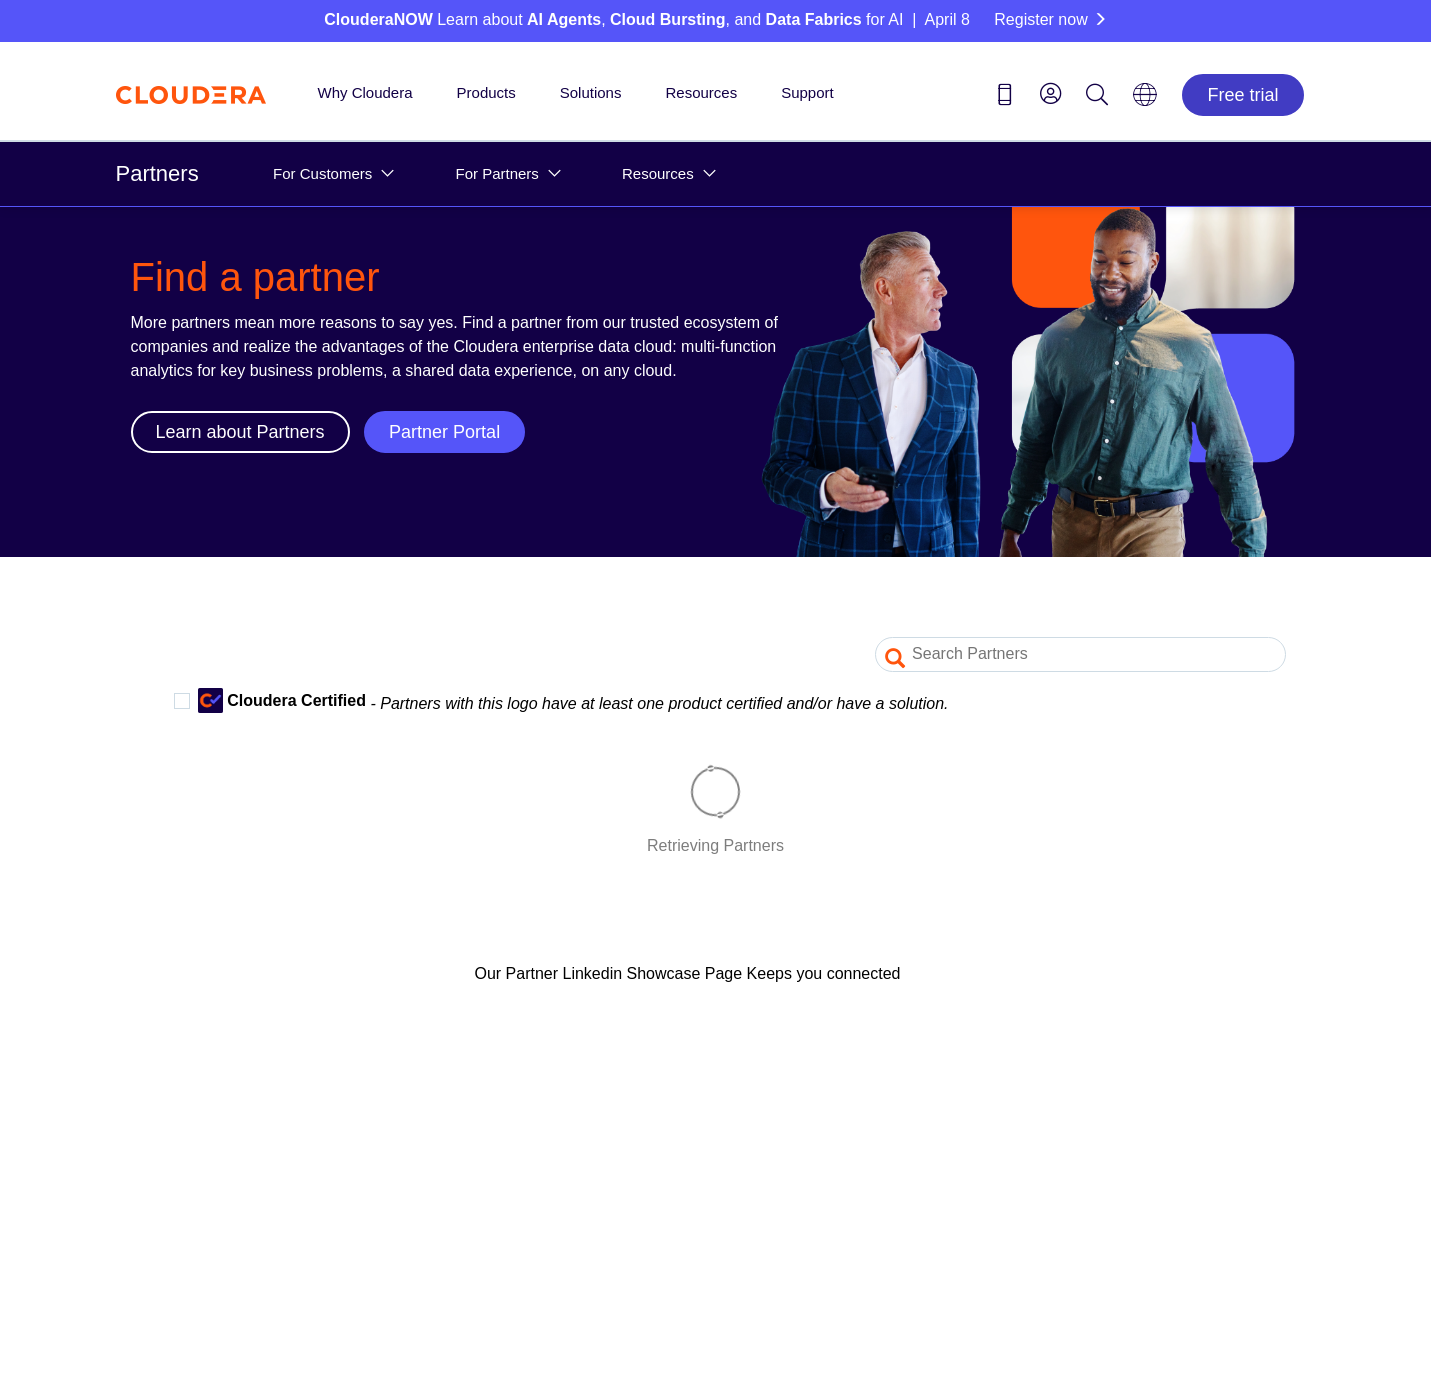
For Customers (322, 173)
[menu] (1051, 93)
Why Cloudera (365, 92)
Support (807, 92)
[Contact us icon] (1005, 98)
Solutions (591, 92)
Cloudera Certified (270, 700)
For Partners (496, 173)
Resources (701, 92)
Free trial (1242, 95)
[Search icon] (1097, 98)
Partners (157, 173)
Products (486, 92)
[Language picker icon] (1145, 101)
